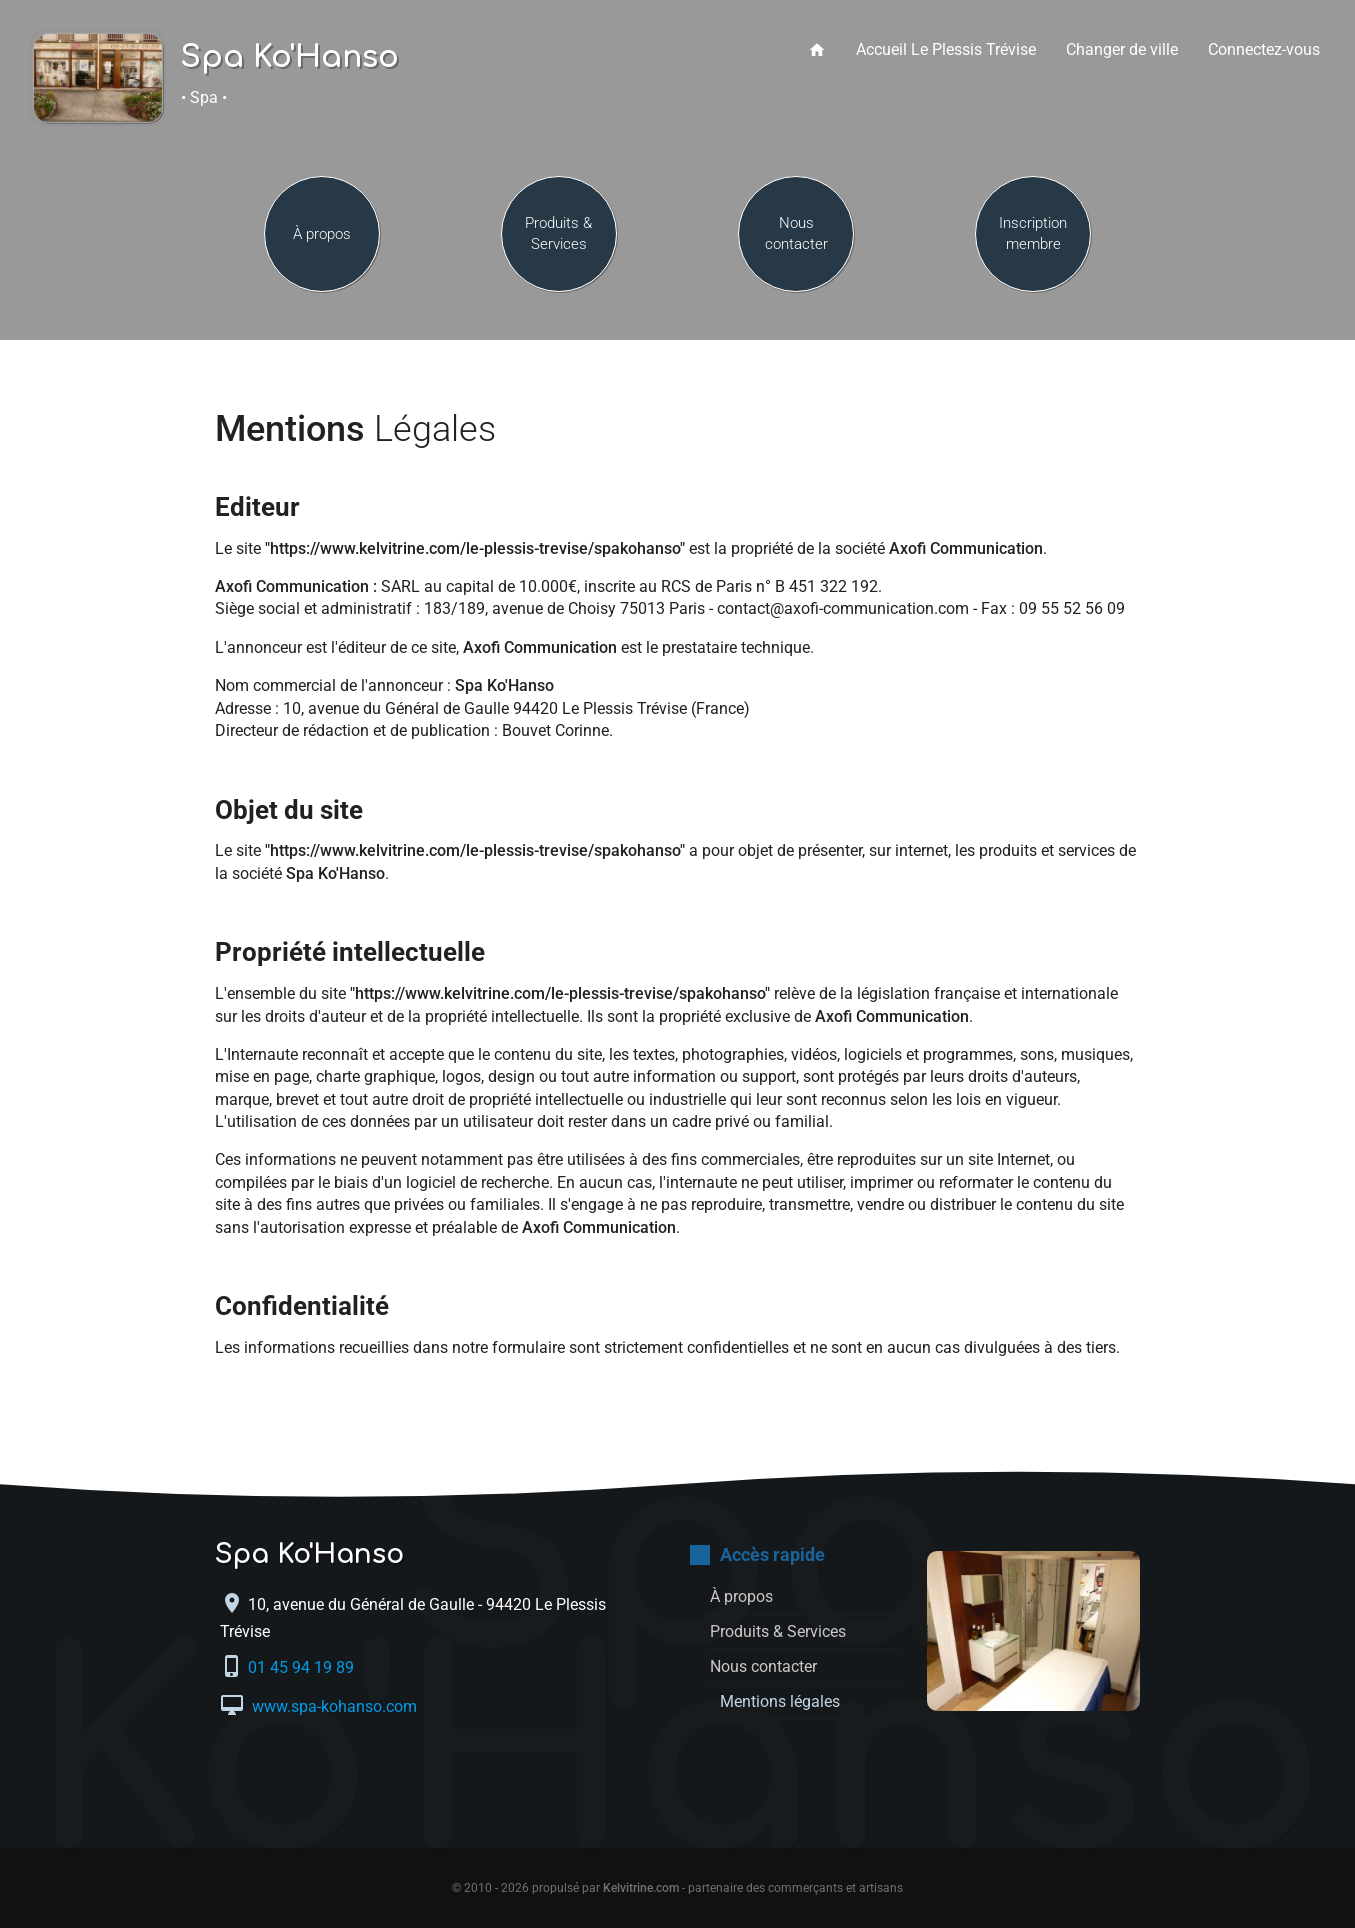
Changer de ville (1122, 49)
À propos (322, 234)
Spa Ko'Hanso (290, 58)
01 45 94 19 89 (303, 1667)
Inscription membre (1033, 233)
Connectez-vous (1264, 49)
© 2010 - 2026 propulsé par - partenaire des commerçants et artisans (677, 1888)
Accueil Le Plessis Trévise (946, 49)
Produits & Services (558, 233)
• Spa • (204, 97)
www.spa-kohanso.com (332, 1706)
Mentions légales (780, 1701)
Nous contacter (796, 233)
